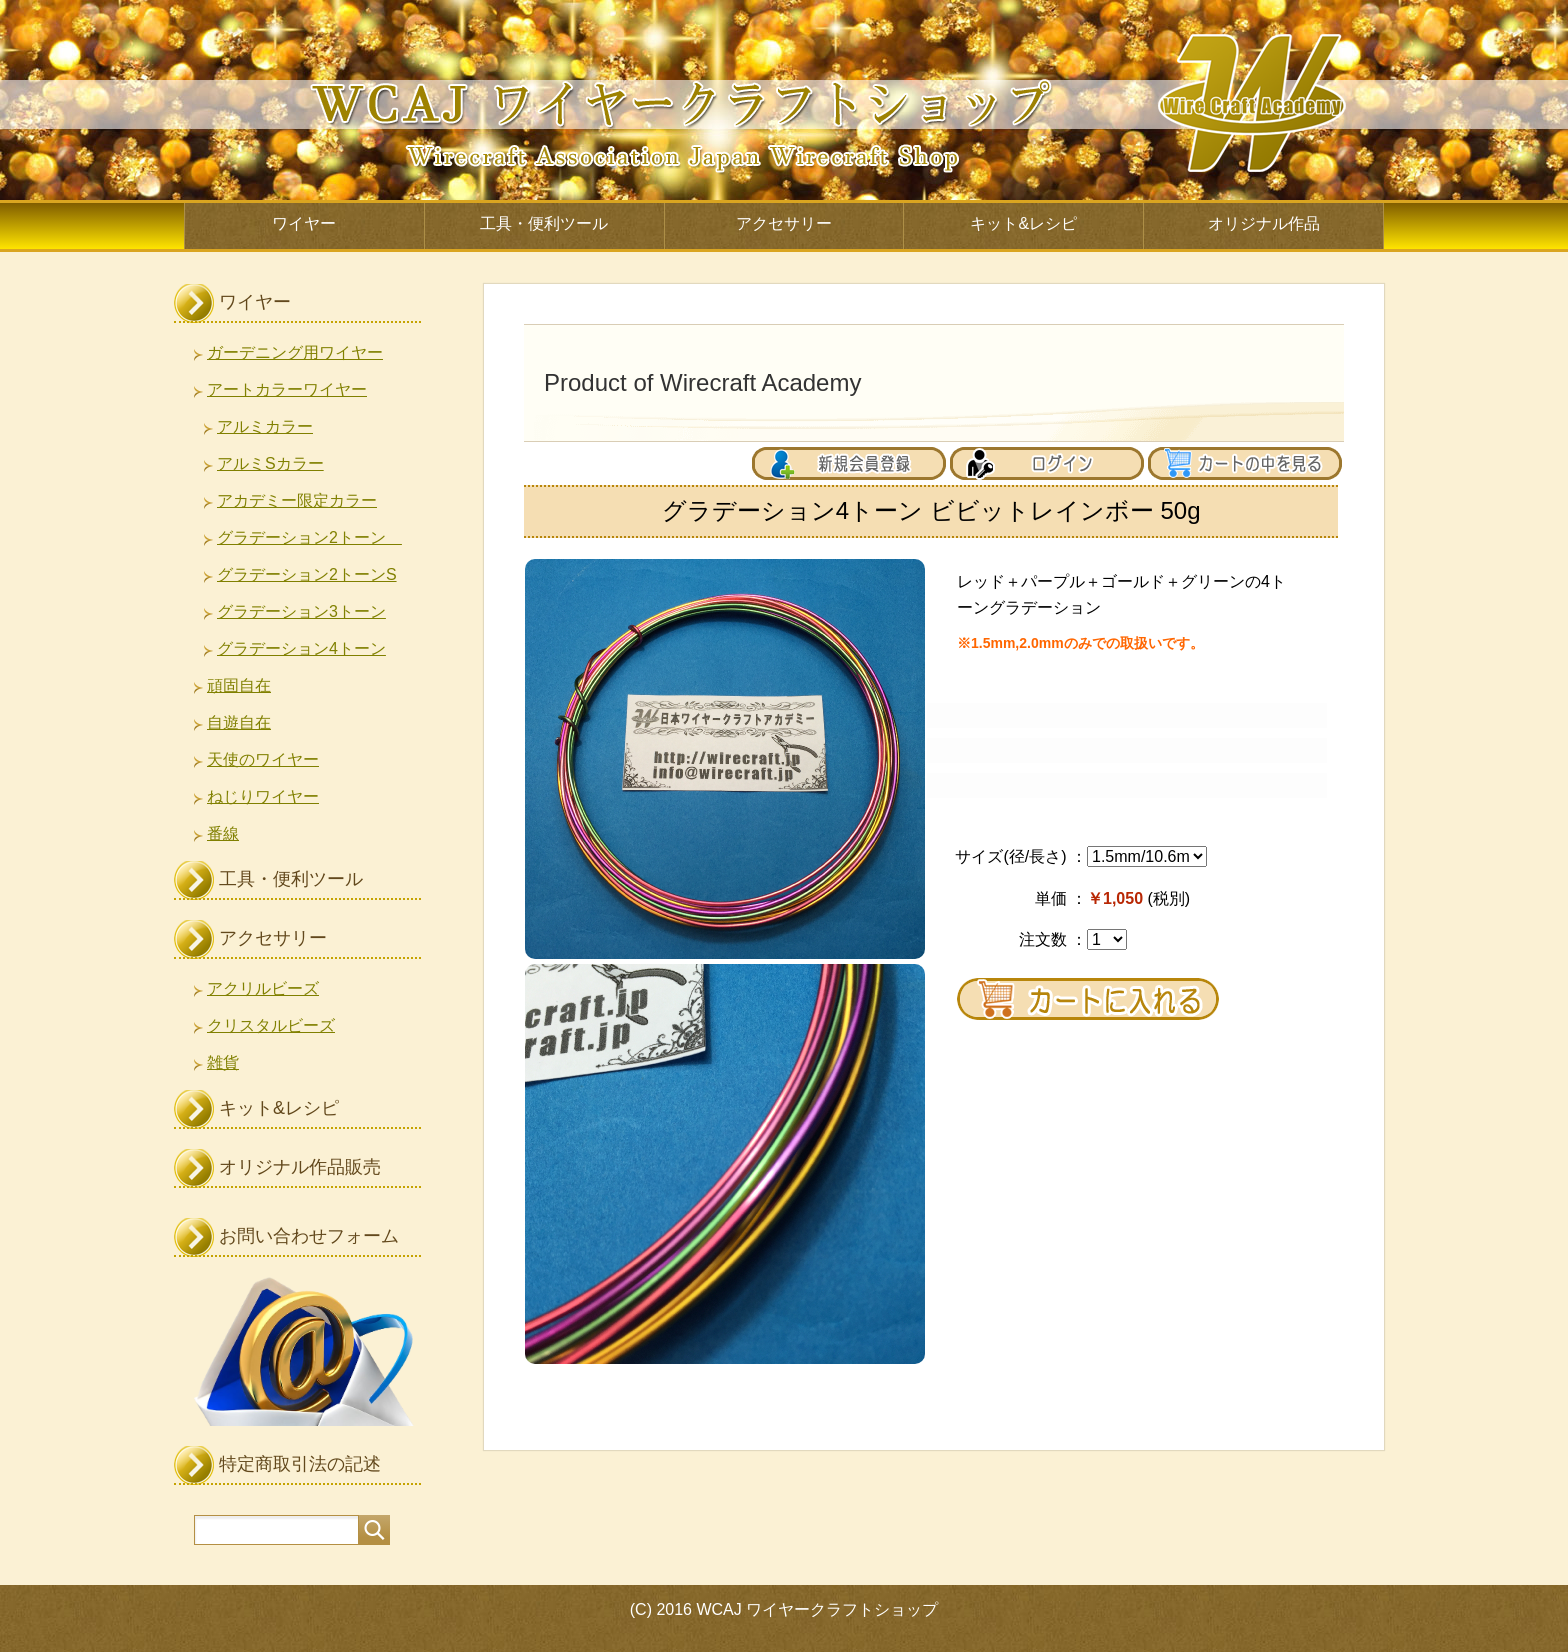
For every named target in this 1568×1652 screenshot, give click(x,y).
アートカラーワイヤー (287, 389)
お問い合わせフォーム (309, 1236)
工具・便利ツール (544, 223)
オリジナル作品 (1264, 223)
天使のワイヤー (263, 759)
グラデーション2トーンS (307, 574)
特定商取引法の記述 (300, 1464)
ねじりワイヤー (263, 796)
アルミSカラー (270, 463)
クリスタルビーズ (271, 1025)
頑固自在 (239, 685)
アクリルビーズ (263, 988)
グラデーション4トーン (301, 648)
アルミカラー (265, 426)
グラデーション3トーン (301, 611)
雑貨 (223, 1062)
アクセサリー (784, 223)
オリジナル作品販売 (300, 1167)
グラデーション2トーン (309, 537)
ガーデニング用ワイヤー (295, 352)
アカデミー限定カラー (297, 500)
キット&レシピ (1023, 223)
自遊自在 (239, 722)
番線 (223, 833)
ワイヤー (304, 223)
